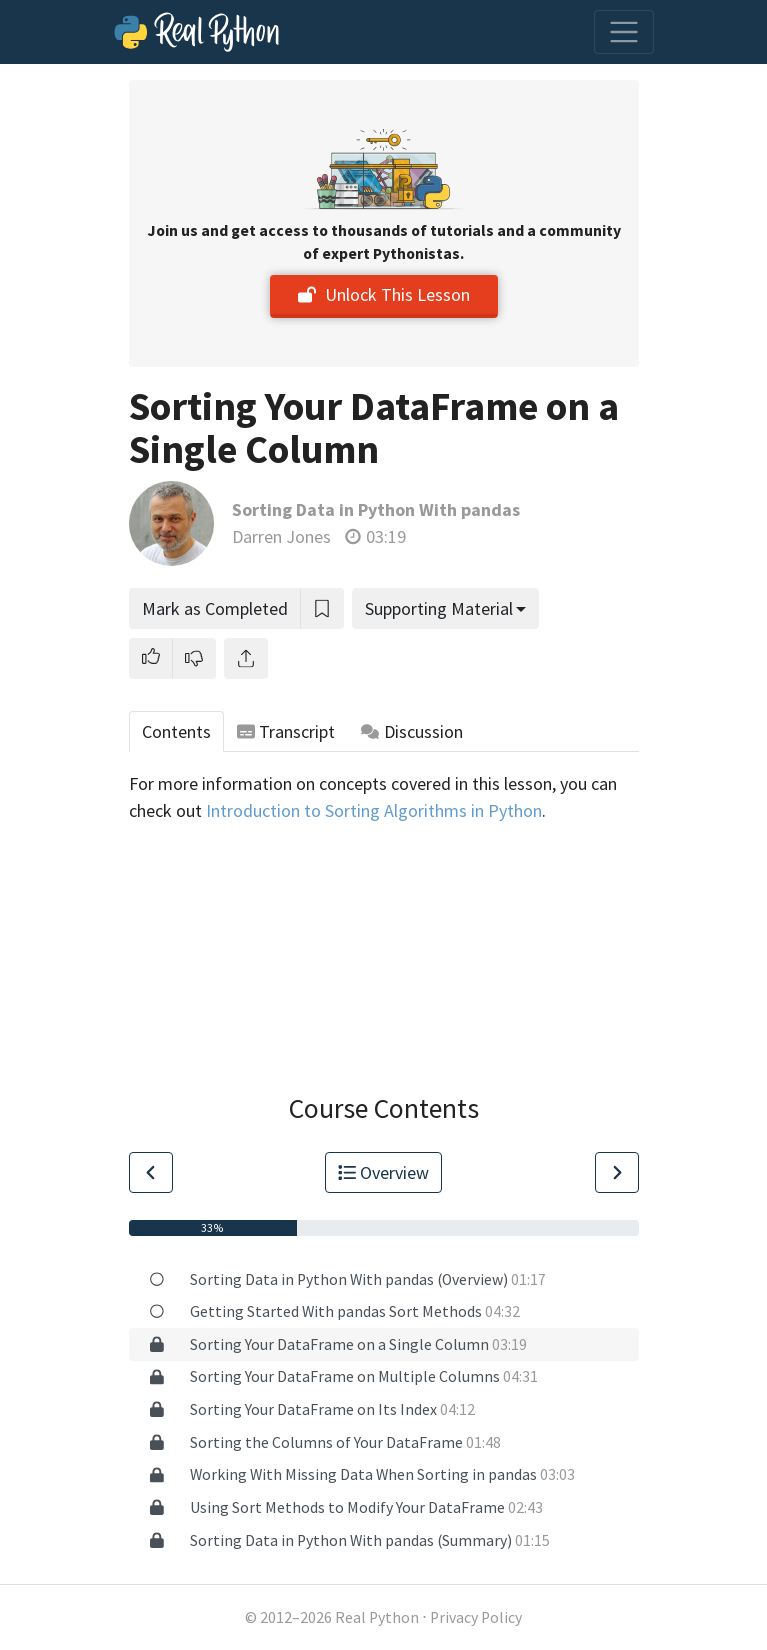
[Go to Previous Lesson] (151, 1172)
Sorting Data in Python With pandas (376, 509)
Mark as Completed (215, 608)
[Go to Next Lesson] (617, 1172)
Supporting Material (439, 608)
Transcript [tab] (286, 731)
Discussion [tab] (412, 731)
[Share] (246, 658)
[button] (151, 658)
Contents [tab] (176, 731)
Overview (384, 1172)
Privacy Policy (476, 1617)
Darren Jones (281, 536)
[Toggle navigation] (624, 32)
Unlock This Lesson (384, 294)
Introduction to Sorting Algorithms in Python (374, 810)
